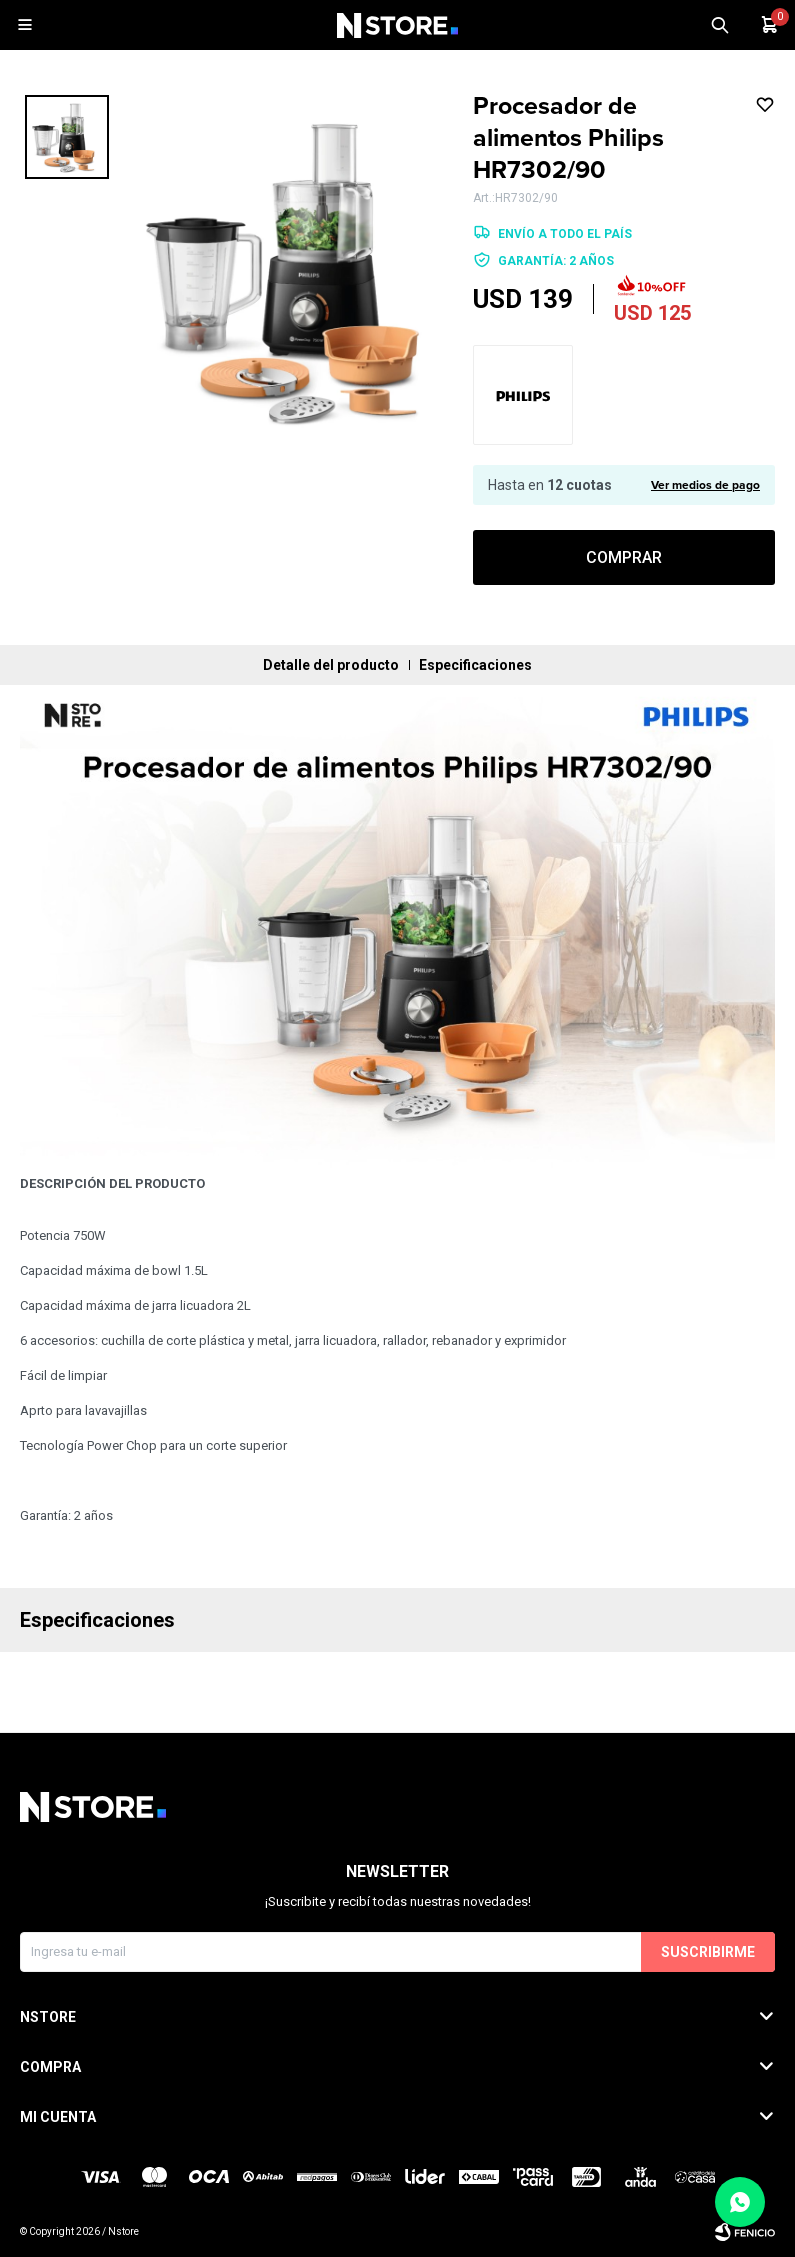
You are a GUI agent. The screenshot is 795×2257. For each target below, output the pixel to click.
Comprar (624, 557)
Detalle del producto (331, 665)
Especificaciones (475, 665)
